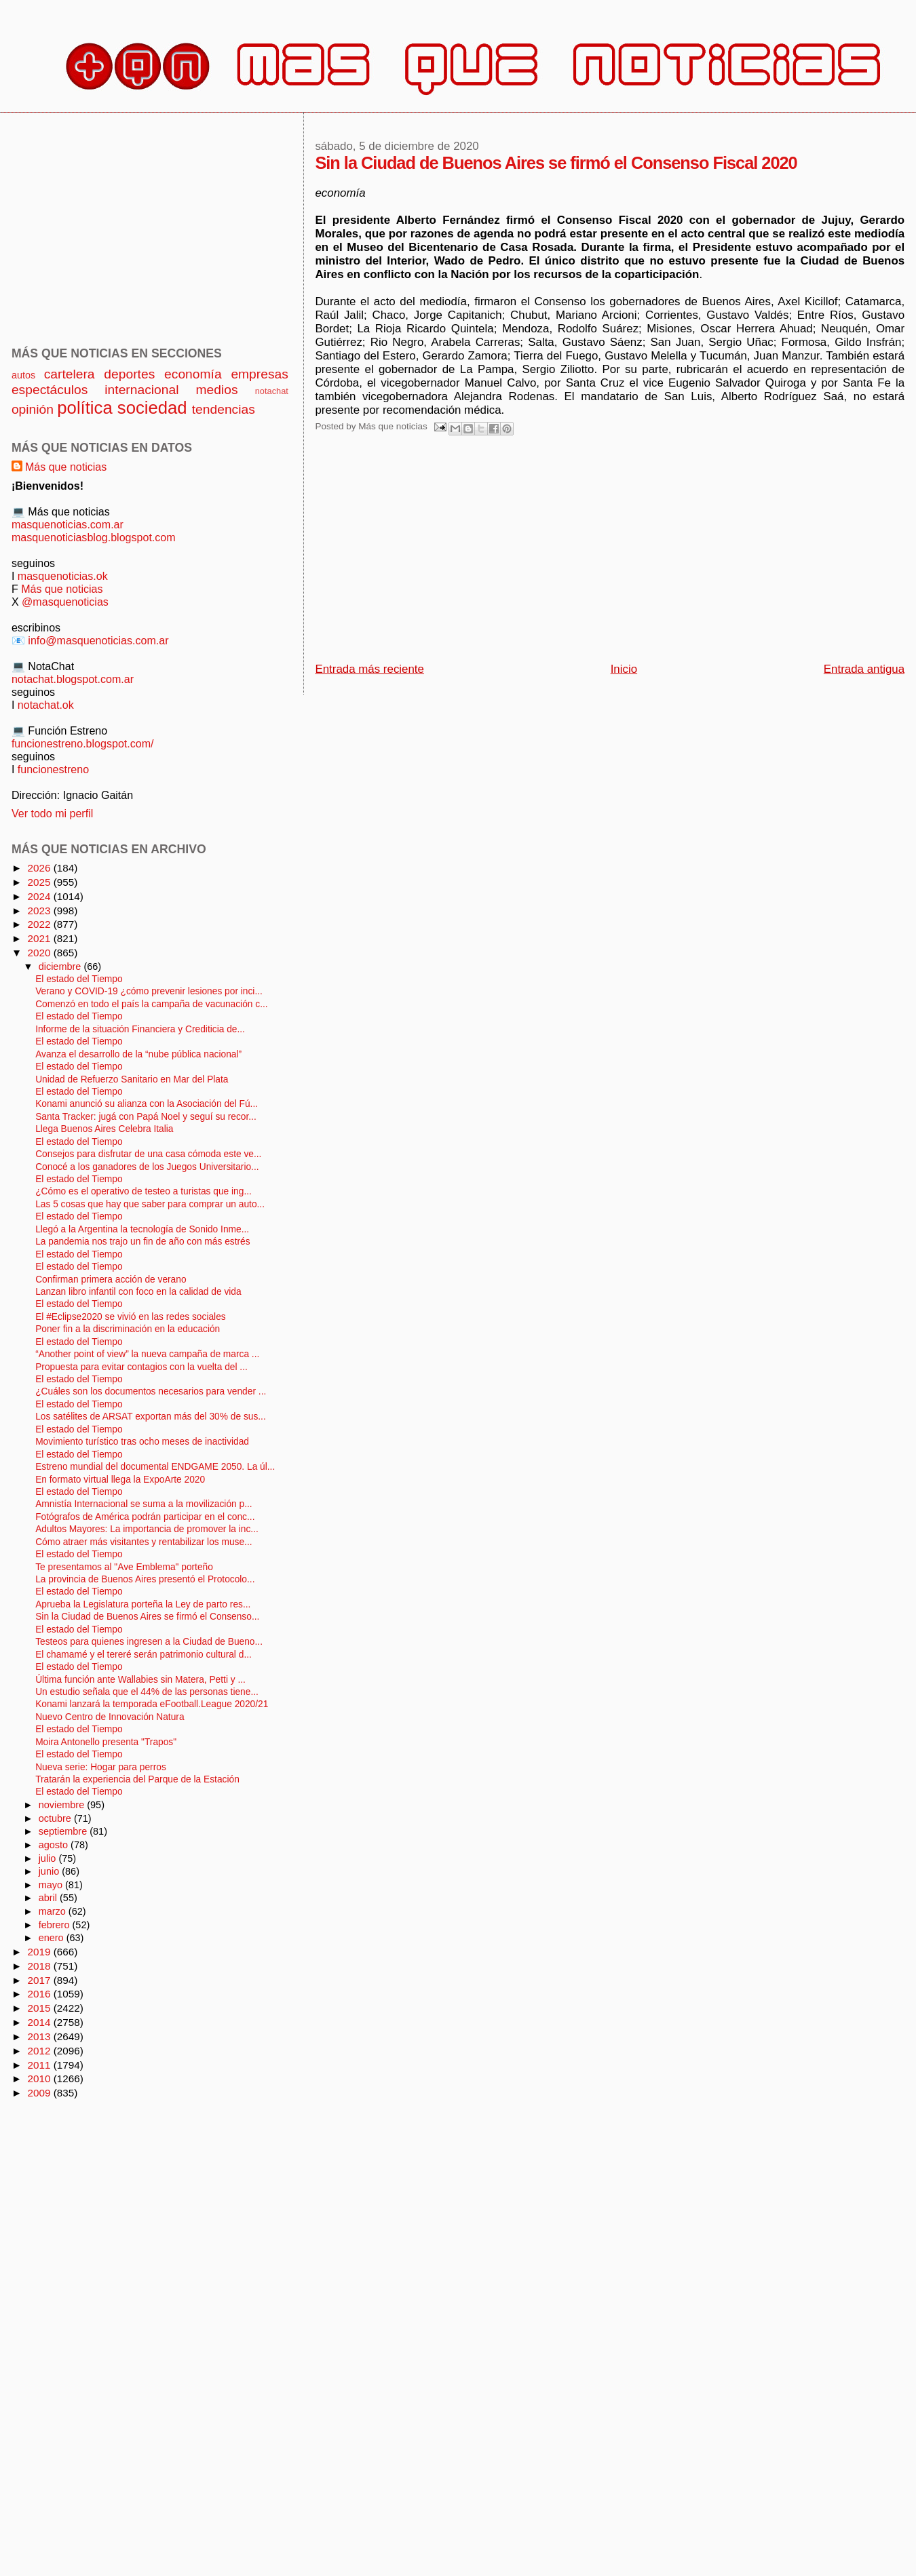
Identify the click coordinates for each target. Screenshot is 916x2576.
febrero (56, 1924)
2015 (40, 2008)
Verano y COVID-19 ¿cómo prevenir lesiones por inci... (149, 991)
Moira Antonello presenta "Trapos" (105, 1742)
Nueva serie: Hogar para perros (100, 1767)
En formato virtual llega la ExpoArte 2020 (120, 1480)
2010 (40, 2078)
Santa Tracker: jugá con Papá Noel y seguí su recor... (145, 1117)
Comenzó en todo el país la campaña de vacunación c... (151, 1004)
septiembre (64, 1831)
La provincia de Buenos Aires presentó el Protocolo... (144, 1579)
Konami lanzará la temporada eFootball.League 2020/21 (151, 1704)
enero (52, 1937)
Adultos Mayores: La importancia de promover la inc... (147, 1529)
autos (23, 375)
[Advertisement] (514, 553)
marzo (54, 1911)
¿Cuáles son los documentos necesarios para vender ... (150, 1391)
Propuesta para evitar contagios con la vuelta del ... (141, 1367)
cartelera (69, 374)
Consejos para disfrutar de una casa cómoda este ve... (148, 1154)
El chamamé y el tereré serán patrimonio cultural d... (143, 1655)
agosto (55, 1844)
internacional (141, 390)
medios (217, 390)
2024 (40, 896)
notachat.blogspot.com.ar (73, 679)
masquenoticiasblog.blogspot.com (94, 537)
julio (49, 1858)
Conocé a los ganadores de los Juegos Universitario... (147, 1167)
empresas (259, 374)
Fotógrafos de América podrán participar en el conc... (144, 1517)
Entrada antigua (864, 669)
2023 (40, 910)
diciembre (61, 966)
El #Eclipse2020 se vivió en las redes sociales (130, 1317)
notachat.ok (46, 705)
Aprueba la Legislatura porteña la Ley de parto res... (142, 1604)
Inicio (624, 669)
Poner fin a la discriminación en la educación (127, 1329)
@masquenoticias (65, 602)
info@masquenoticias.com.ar (98, 640)
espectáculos (50, 390)
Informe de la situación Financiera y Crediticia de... (140, 1029)
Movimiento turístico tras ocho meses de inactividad (142, 1442)
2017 (40, 1980)
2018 (40, 1966)
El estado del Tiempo (78, 979)
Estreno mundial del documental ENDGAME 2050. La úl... (155, 1467)
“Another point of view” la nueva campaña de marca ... (147, 1354)
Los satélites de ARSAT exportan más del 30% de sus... (150, 1416)
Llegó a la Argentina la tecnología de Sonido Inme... (142, 1229)
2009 (40, 2093)
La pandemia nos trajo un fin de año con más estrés (142, 1241)
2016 (40, 1993)
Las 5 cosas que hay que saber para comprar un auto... (150, 1204)
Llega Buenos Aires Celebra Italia (104, 1129)
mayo (52, 1884)
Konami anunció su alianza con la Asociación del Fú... (146, 1104)
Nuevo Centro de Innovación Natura (109, 1717)
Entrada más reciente (369, 669)
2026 (40, 868)
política (84, 407)
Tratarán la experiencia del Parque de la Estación (137, 1779)
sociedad (152, 407)
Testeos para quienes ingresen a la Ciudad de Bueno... (149, 1642)
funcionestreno (53, 769)
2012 (40, 2050)
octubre (56, 1818)
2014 (40, 2022)
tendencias (223, 409)
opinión (33, 409)
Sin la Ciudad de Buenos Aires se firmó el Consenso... (147, 1617)
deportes (129, 374)
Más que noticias (66, 467)
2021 (40, 938)
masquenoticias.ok (63, 576)
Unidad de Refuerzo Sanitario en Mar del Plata (131, 1079)
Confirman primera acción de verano (110, 1279)
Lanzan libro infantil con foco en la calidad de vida (138, 1292)
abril (49, 1897)
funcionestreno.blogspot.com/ (83, 743)
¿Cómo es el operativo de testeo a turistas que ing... (143, 1191)
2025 (40, 882)
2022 (40, 924)
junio (50, 1871)
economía (193, 374)
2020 (40, 952)
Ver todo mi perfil (52, 813)
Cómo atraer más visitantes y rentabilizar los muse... (143, 1542)
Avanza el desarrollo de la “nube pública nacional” (138, 1054)
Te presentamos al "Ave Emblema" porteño (124, 1567)
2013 (40, 2036)
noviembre (63, 1804)
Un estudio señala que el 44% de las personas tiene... (147, 1692)
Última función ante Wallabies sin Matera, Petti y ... (140, 1680)
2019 (40, 1951)
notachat (271, 391)
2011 (40, 2065)
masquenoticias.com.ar (67, 524)
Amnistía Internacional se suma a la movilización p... (143, 1504)
